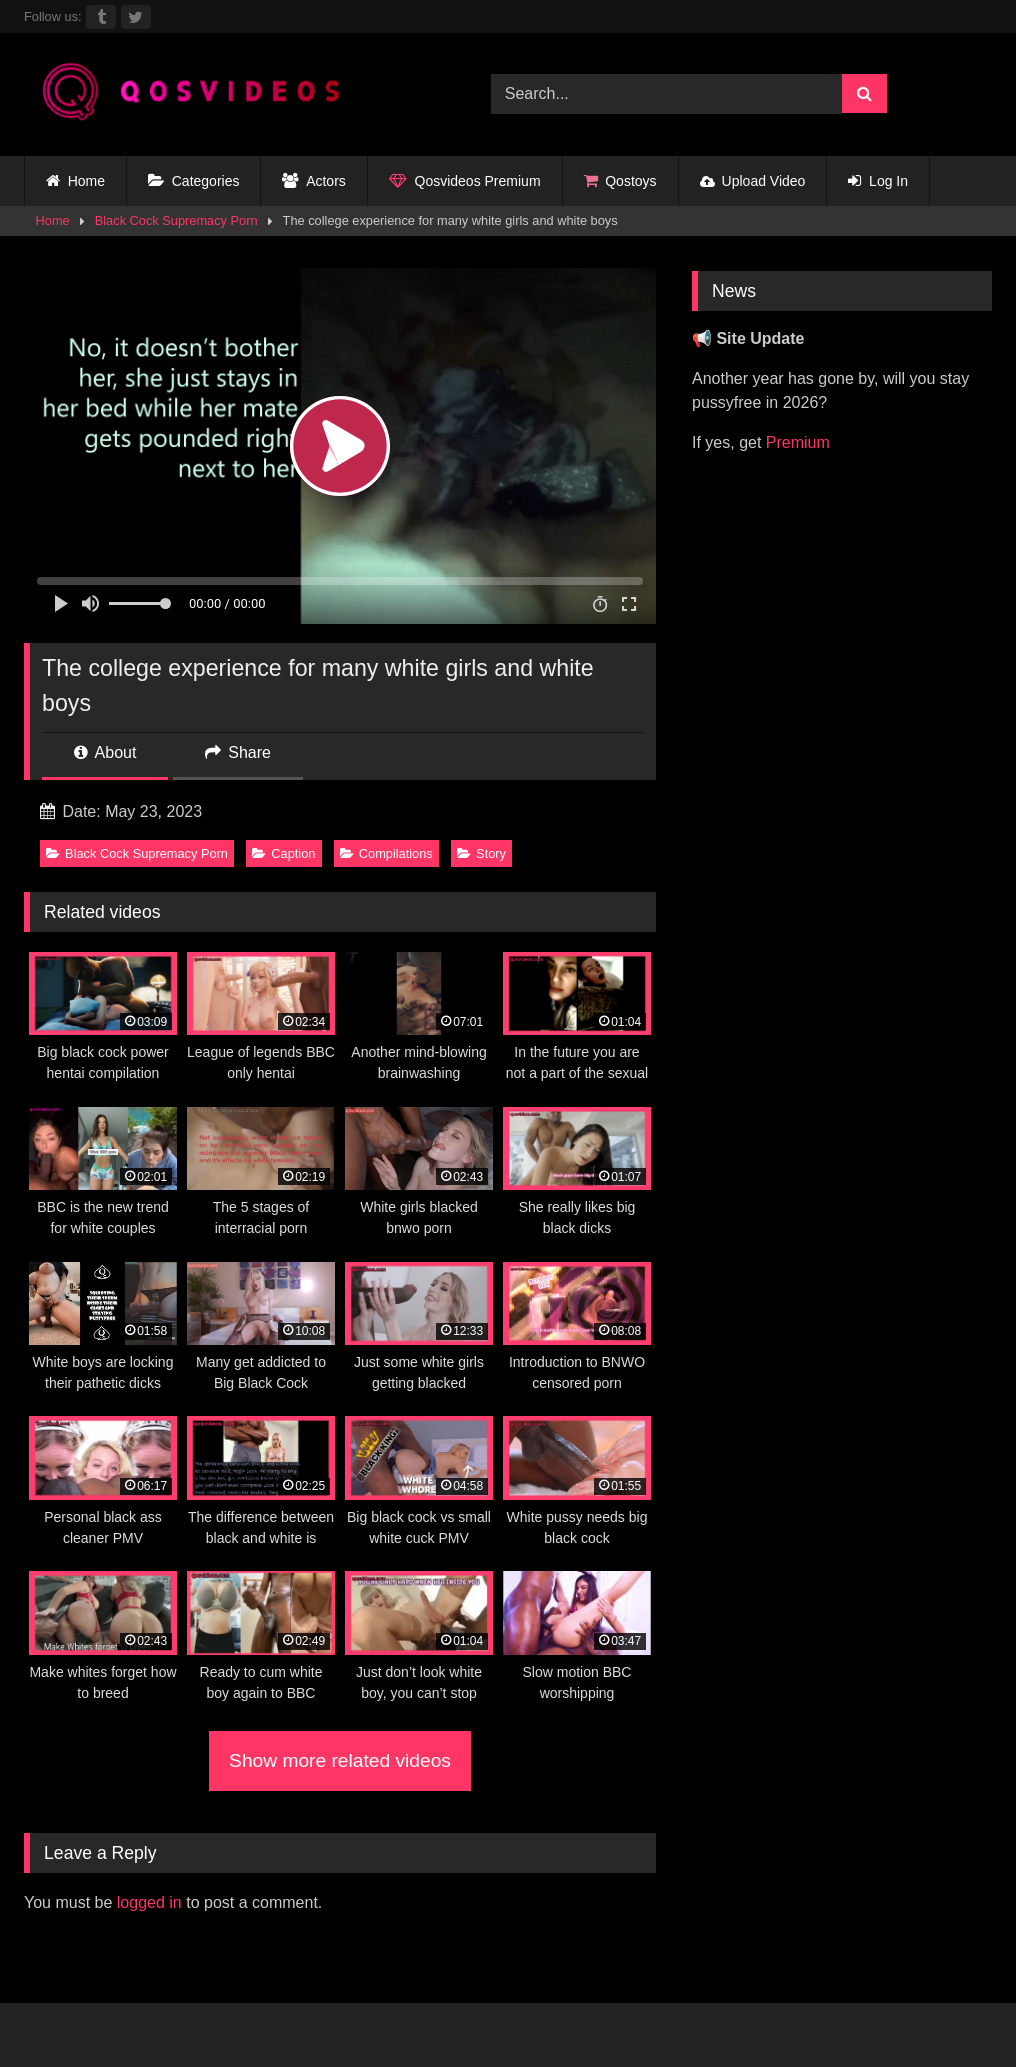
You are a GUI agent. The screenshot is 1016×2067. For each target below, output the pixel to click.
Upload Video (753, 181)
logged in (149, 1902)
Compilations (386, 853)
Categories (193, 181)
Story (481, 853)
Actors (313, 181)
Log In (878, 181)
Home (75, 181)
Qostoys (620, 181)
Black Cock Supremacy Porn (176, 220)
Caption (283, 853)
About (105, 752)
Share (238, 752)
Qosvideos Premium (465, 181)
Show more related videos (340, 1760)
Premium (798, 442)
